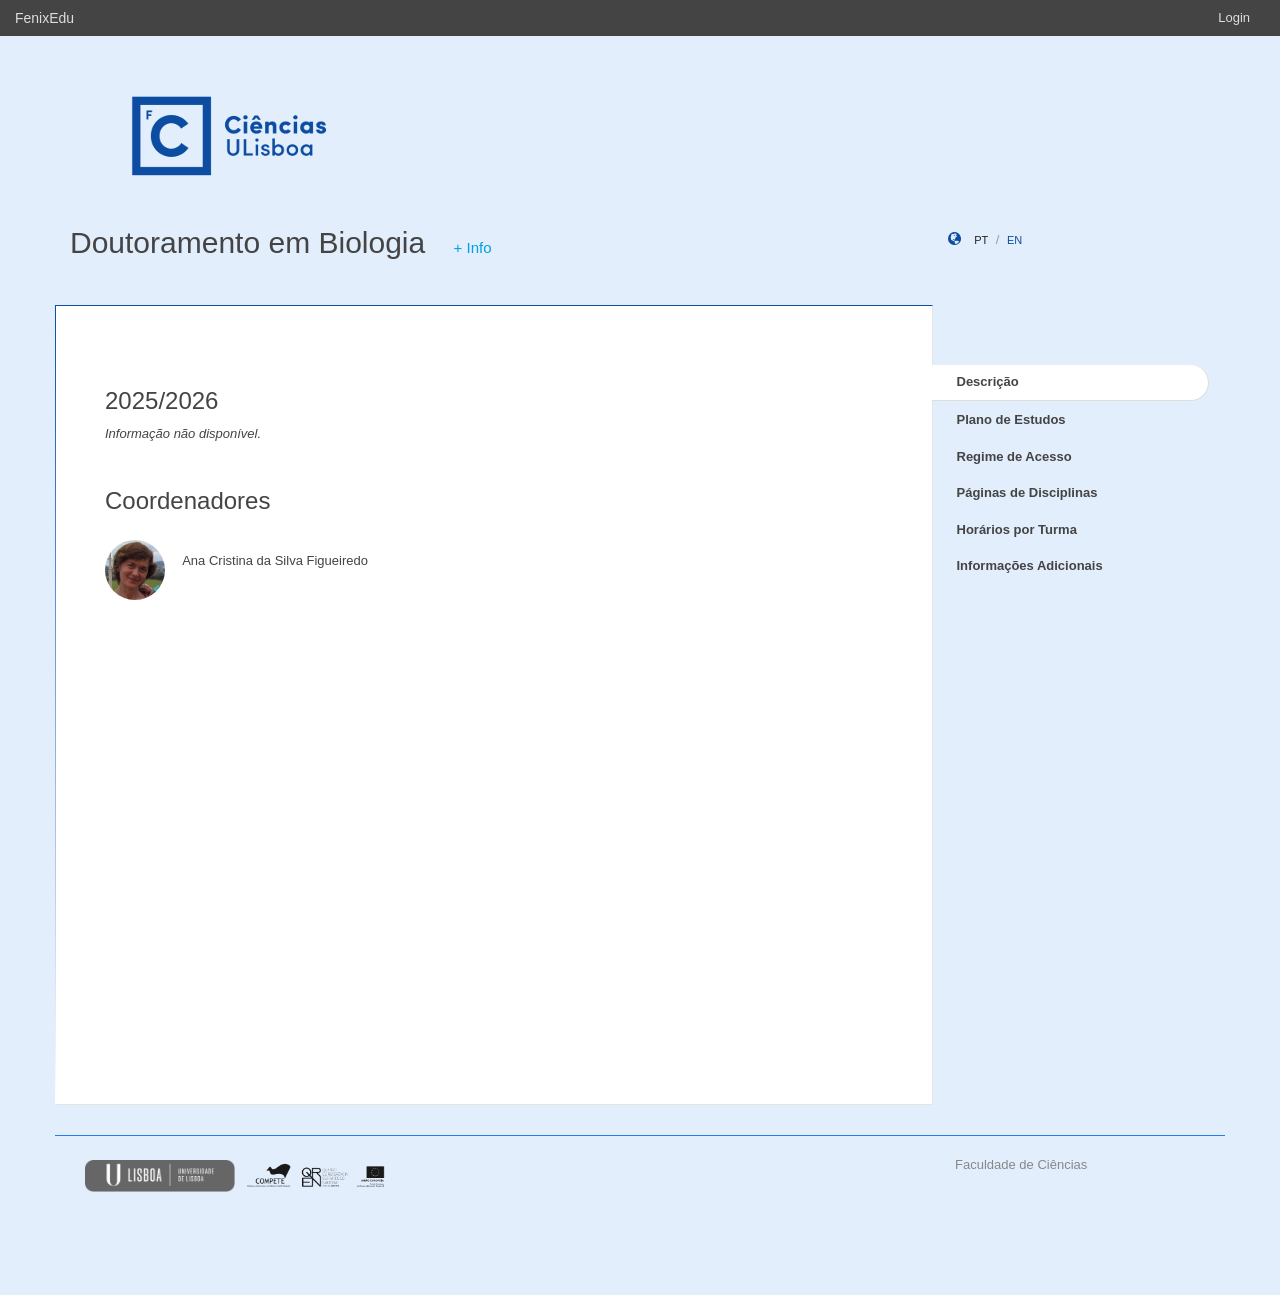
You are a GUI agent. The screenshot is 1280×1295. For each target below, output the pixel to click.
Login (1234, 17)
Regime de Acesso (1014, 456)
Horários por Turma (1017, 529)
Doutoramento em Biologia (247, 242)
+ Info (473, 247)
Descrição (988, 381)
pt (981, 240)
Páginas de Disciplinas (1027, 492)
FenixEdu (44, 18)
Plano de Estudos (1011, 419)
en (1014, 240)
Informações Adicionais (1030, 565)
